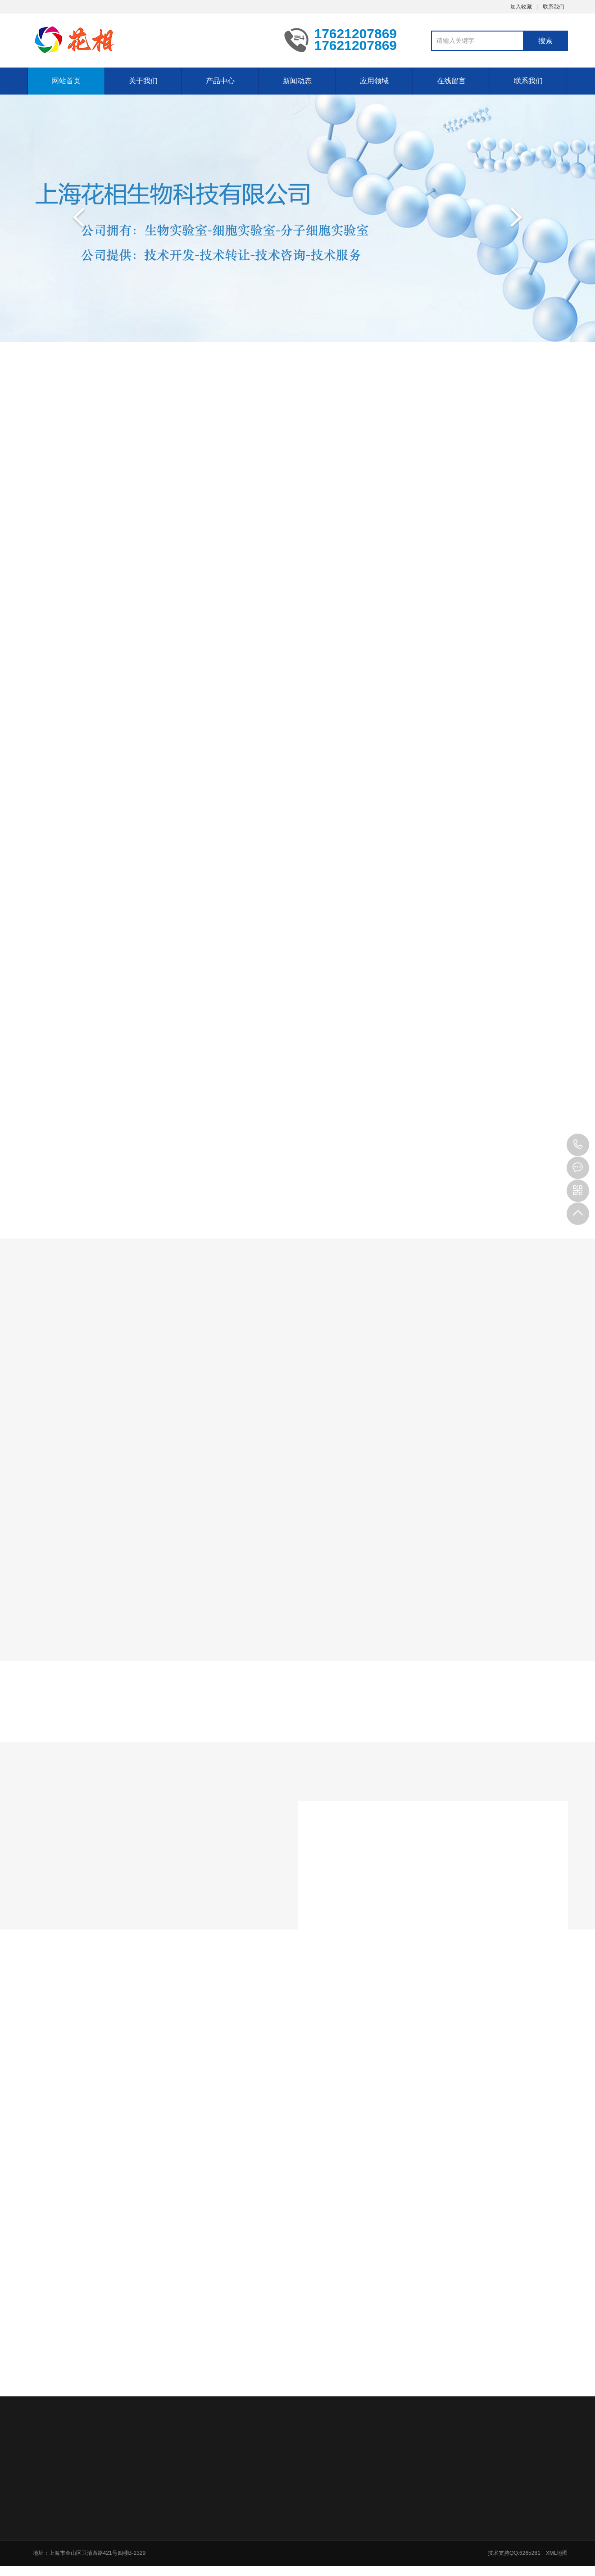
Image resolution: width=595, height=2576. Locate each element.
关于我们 (143, 81)
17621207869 (578, 1145)
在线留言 (451, 81)
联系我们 (553, 7)
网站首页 (66, 81)
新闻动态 (297, 81)
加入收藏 (521, 7)
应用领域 (374, 81)
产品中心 (220, 81)
